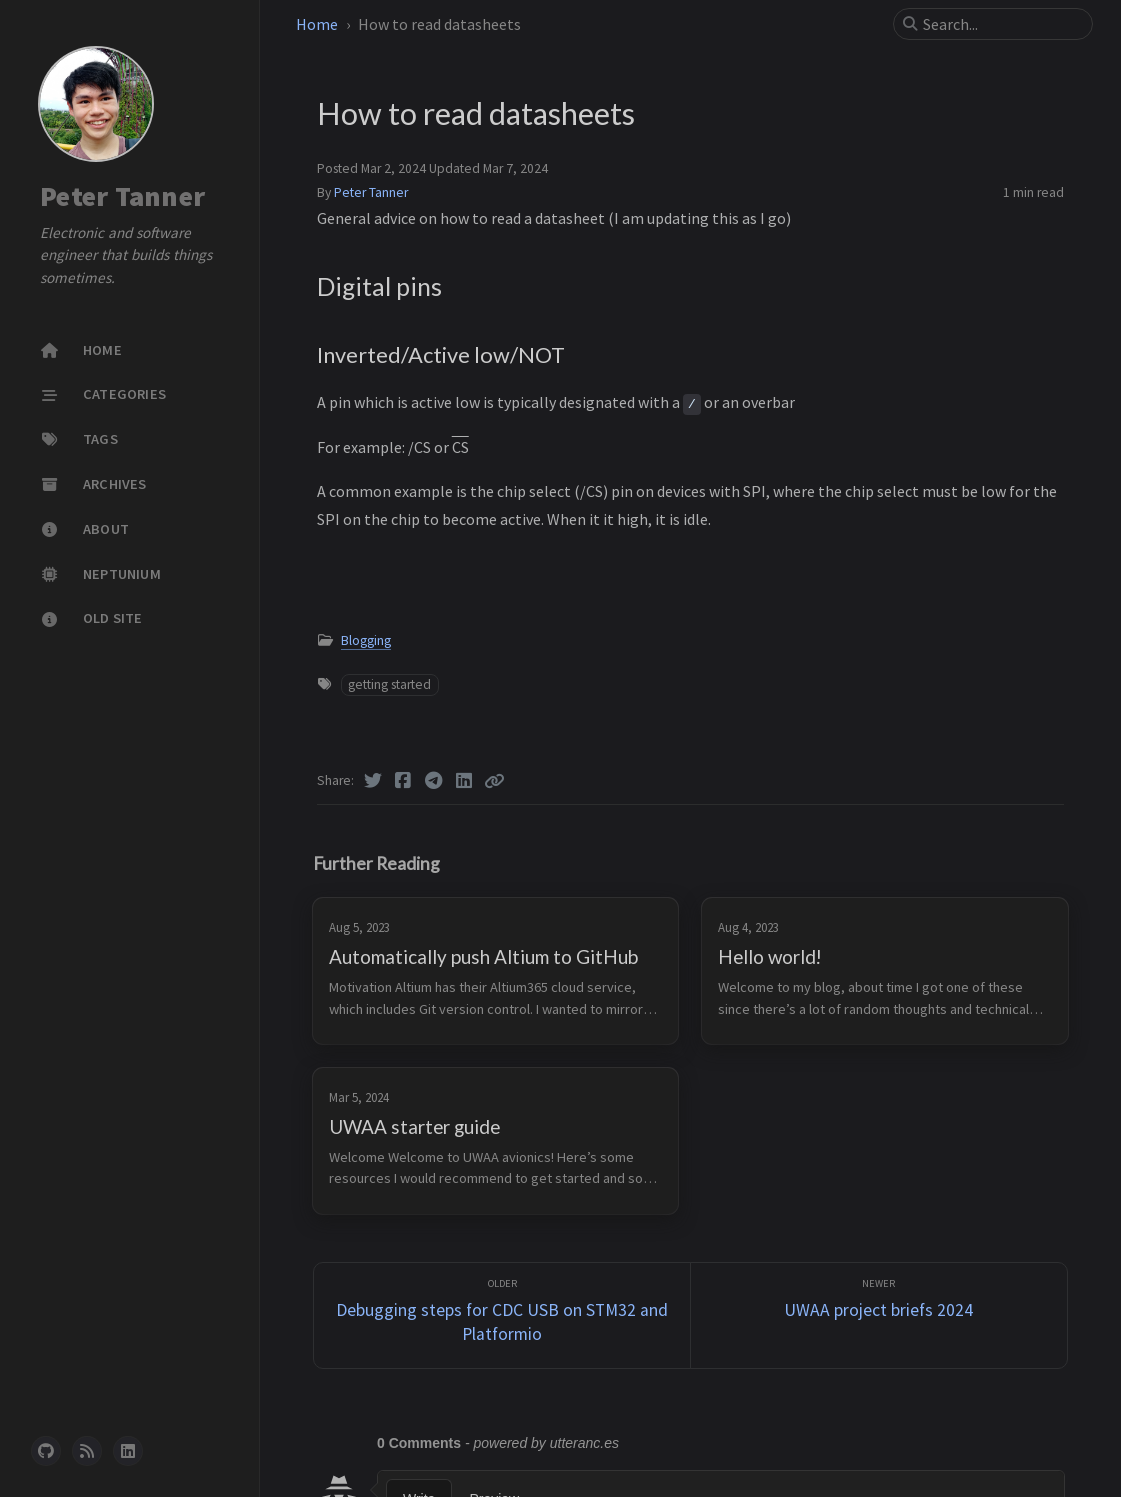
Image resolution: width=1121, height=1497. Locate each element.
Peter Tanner (122, 196)
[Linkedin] (464, 781)
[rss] (87, 1451)
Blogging (366, 640)
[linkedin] (128, 1451)
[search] (1001, 24)
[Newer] (879, 1315)
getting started (389, 684)
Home (317, 24)
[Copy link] (494, 781)
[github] (46, 1451)
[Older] (502, 1315)
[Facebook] (403, 781)
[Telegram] (434, 781)
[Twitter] (373, 781)
